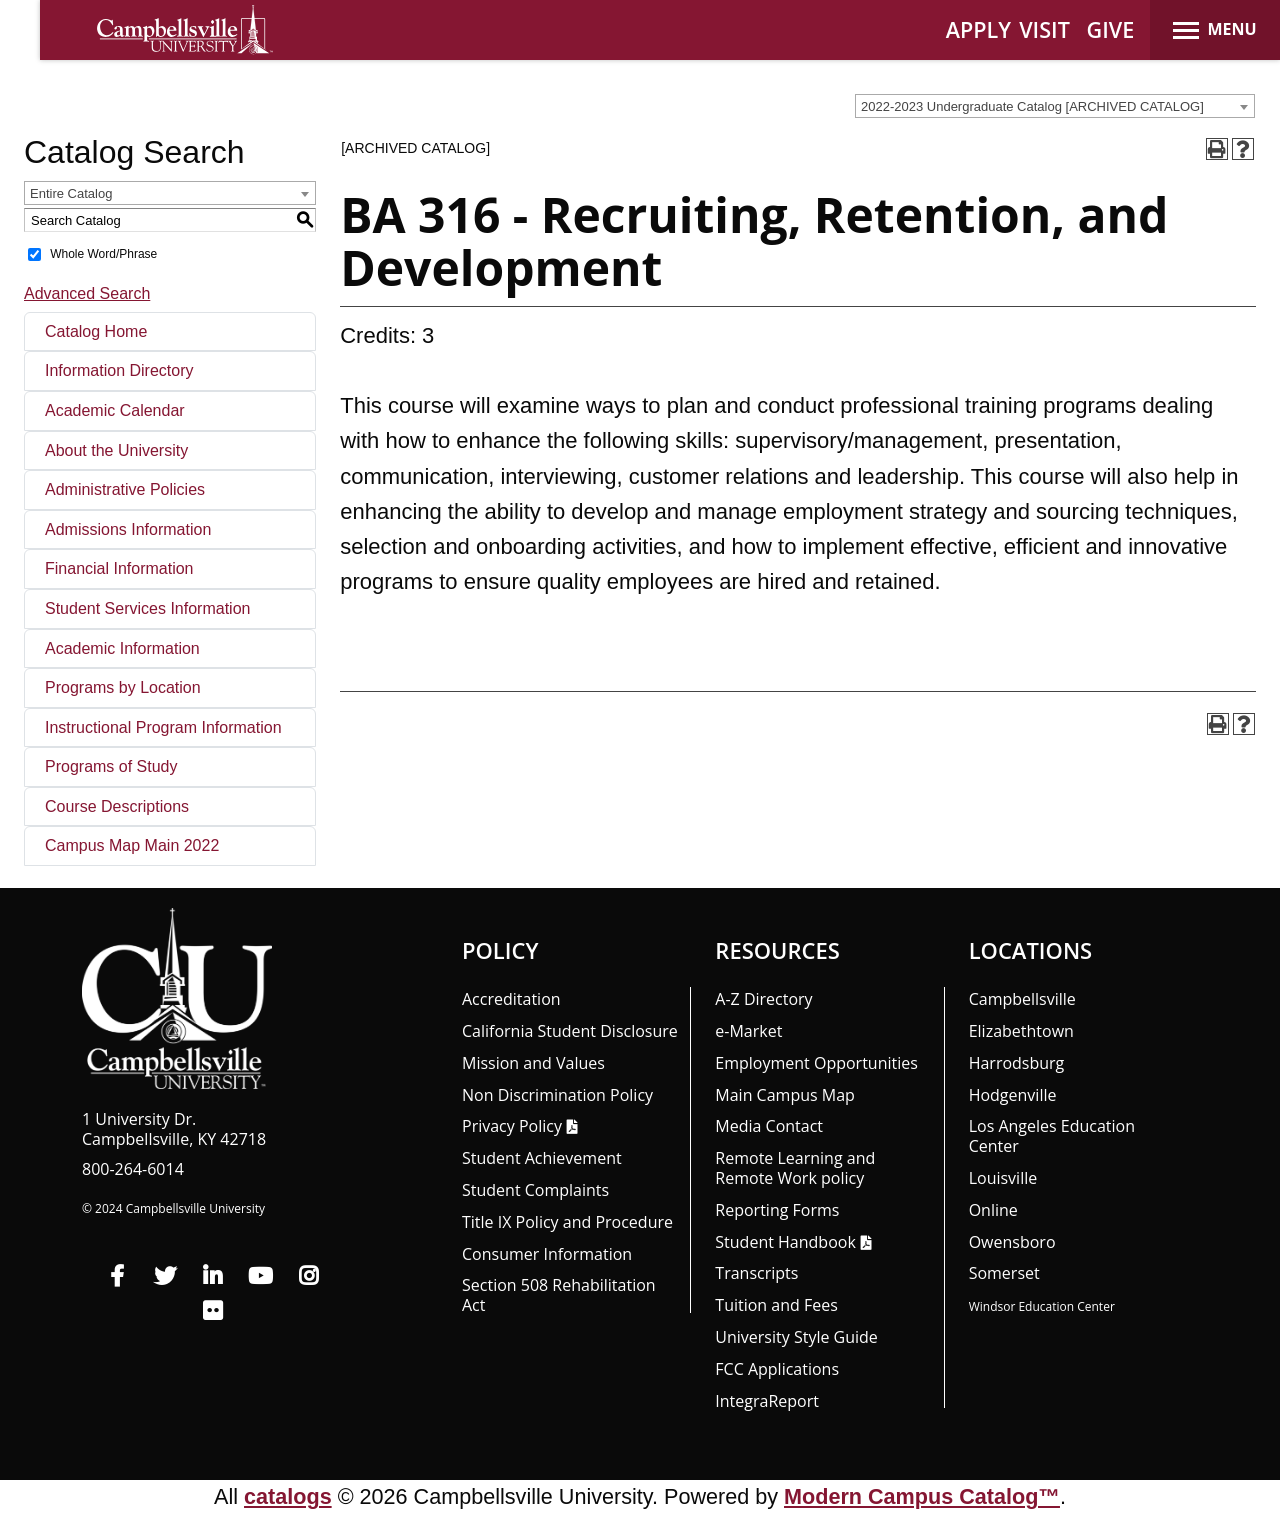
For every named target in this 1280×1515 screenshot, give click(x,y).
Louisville (1003, 1178)
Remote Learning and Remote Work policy (795, 1168)
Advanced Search (87, 293)
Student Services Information (147, 608)
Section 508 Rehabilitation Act (559, 1295)
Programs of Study (111, 766)
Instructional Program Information (163, 727)
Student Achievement (542, 1158)
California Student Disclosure (570, 1031)
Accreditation (511, 999)
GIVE (1111, 29)
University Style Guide (796, 1337)
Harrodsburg (1017, 1063)
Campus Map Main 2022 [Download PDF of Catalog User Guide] (132, 845)
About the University (116, 450)
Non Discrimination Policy (557, 1095)
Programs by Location (123, 687)
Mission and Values (533, 1063)
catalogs (288, 1496)
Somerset (1004, 1273)
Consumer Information (547, 1254)
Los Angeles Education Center (1052, 1136)
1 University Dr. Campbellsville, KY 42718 (174, 1129)
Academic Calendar (115, 410)
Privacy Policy (512, 1126)
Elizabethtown (1021, 1031)
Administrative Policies (125, 489)
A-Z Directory (763, 999)
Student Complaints (535, 1190)
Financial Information (119, 568)
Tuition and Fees (776, 1305)
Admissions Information (128, 529)
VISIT (1044, 29)
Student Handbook (785, 1242)
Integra (767, 1401)
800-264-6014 (133, 1169)
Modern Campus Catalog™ (922, 1496)
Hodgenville (1013, 1095)
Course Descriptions (117, 806)
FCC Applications (777, 1369)
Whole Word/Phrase (103, 254)
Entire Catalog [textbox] (71, 193)
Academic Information (122, 648)
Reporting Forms (777, 1210)
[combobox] (1055, 106)
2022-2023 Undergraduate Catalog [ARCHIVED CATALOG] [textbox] (1032, 106)
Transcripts (756, 1273)
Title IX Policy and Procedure (567, 1222)
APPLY (978, 29)
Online (993, 1210)
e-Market (748, 1031)
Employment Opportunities (816, 1063)
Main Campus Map (785, 1095)
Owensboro (1012, 1242)
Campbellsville (1022, 999)
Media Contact (769, 1126)
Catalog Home (96, 331)
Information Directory (119, 370)
